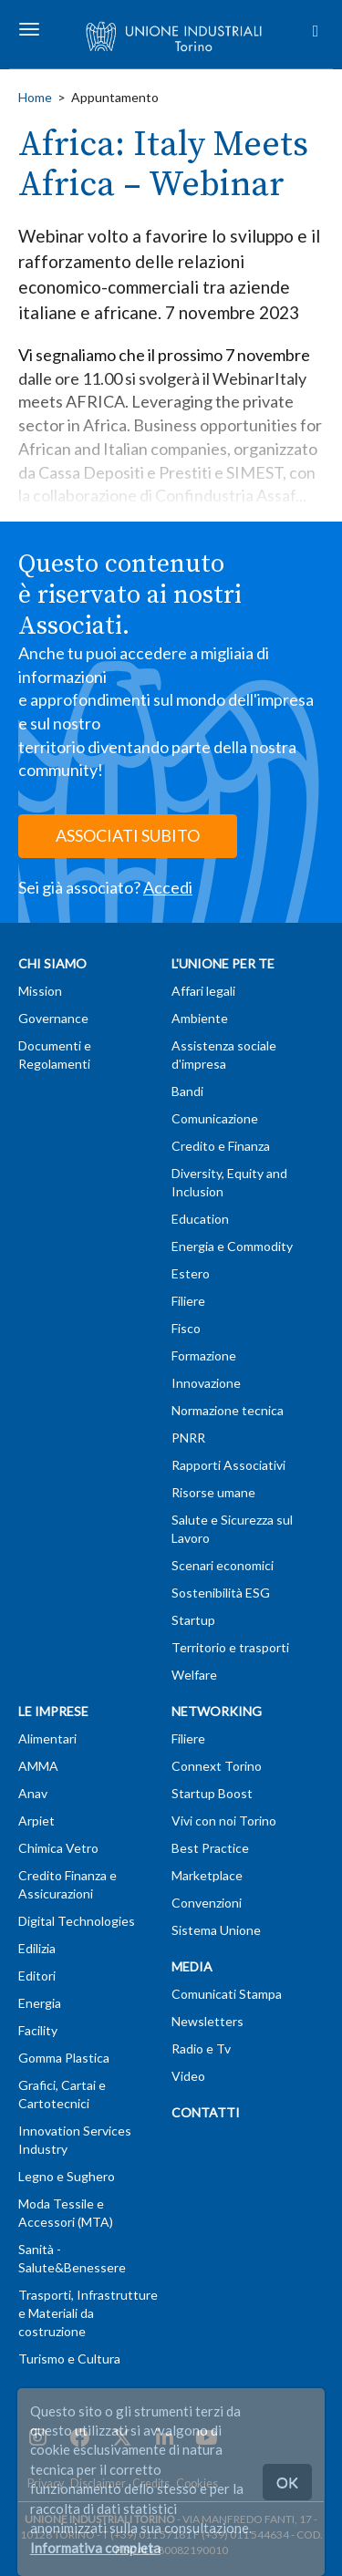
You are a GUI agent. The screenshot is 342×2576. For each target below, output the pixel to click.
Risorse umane (213, 1492)
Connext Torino (216, 1766)
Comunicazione (214, 1118)
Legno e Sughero (66, 2176)
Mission (40, 990)
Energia (39, 2003)
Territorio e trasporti (230, 1647)
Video (188, 2076)
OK (287, 2481)
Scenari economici (222, 1565)
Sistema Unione (216, 1930)
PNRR (188, 1437)
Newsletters (207, 2021)
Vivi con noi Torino (223, 1820)
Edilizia (37, 1948)
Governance (53, 1018)
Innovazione (206, 1383)
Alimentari (47, 1738)
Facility (37, 2030)
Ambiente (199, 1018)
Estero (190, 1273)
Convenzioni (206, 1902)
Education (200, 1218)
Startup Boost (212, 1793)
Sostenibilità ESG (220, 1592)
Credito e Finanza (220, 1146)
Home (35, 97)
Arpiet (36, 1820)
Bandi (187, 1091)
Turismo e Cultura (69, 2358)
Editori (37, 1975)
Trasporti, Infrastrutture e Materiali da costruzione (88, 2313)
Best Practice (210, 1848)
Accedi (167, 887)
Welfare (194, 1674)
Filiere (188, 1301)
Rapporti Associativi (228, 1465)
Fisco (186, 1328)
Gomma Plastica (63, 2057)
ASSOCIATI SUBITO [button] (128, 835)
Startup (193, 1620)
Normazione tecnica (227, 1410)
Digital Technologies (76, 1921)
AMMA (38, 1766)
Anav (32, 1793)
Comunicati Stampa (226, 1994)
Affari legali (203, 990)
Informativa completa (95, 2548)
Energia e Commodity (232, 1246)
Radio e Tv (201, 2048)
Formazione (203, 1355)
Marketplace (207, 1875)
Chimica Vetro (58, 1848)
